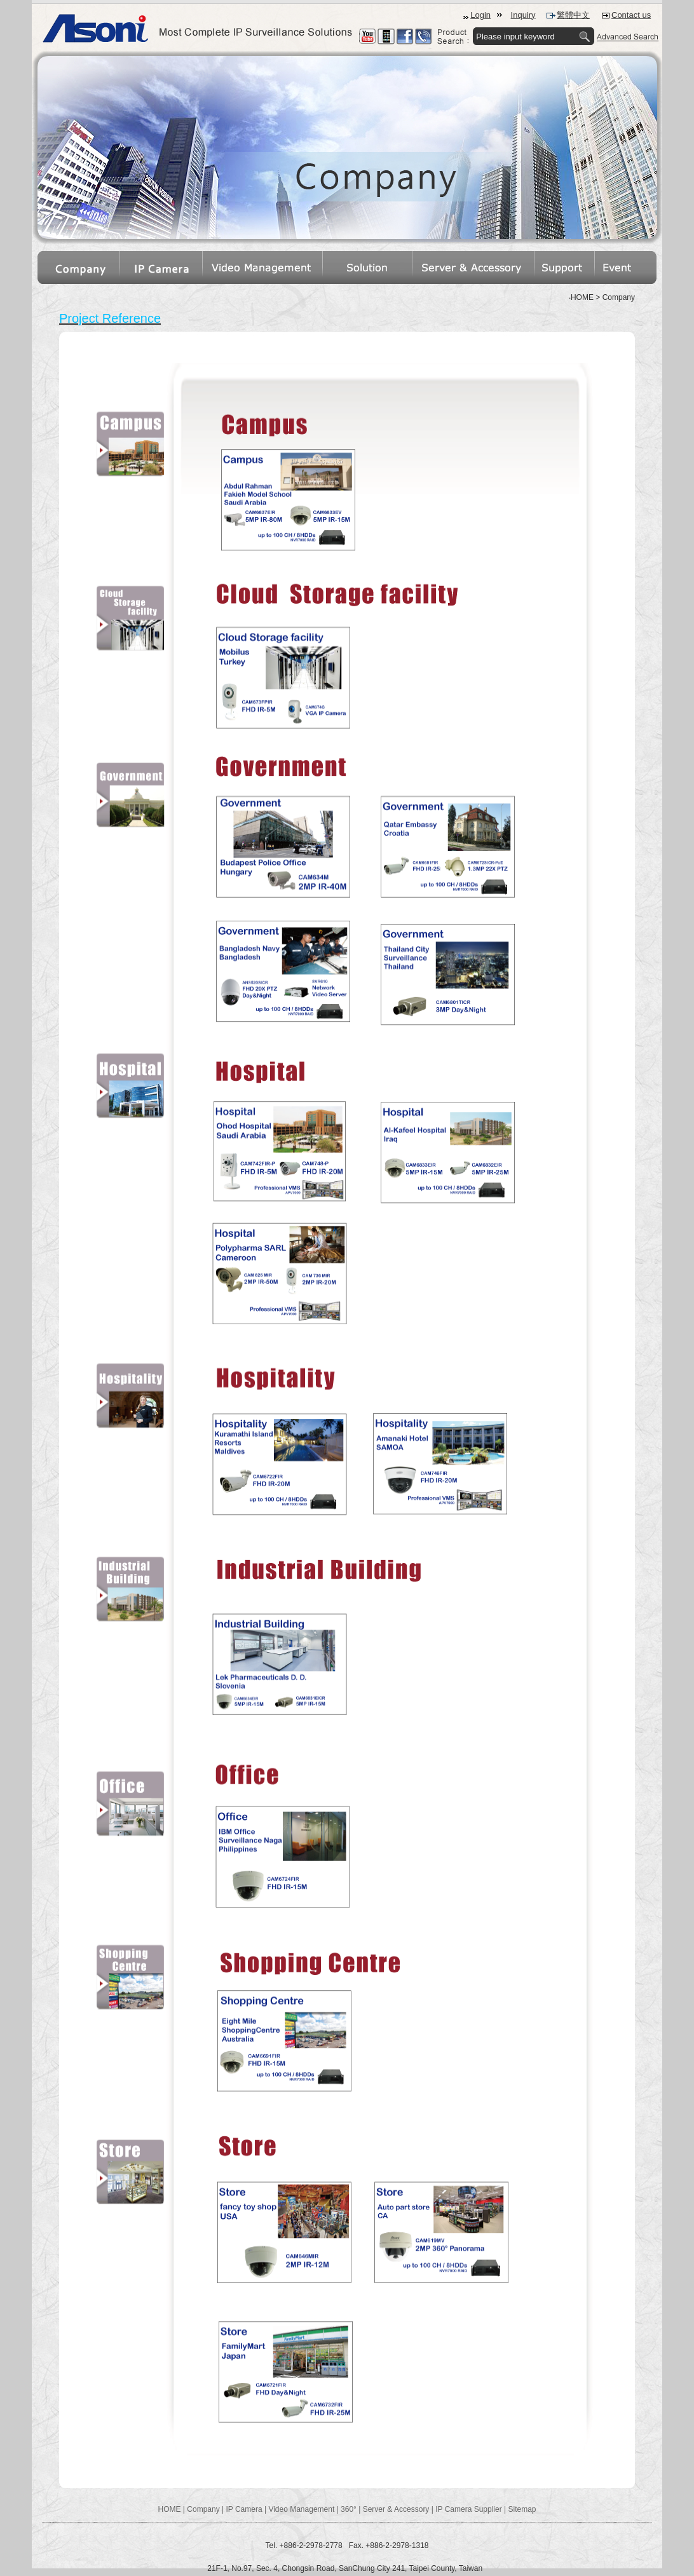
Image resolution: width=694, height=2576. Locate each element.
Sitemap (522, 2509)
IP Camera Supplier (468, 2509)
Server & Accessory (396, 2509)
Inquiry (523, 15)
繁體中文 (573, 15)
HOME (169, 2509)
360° (349, 2509)
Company (203, 2509)
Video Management (301, 2509)
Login (480, 15)
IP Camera (244, 2509)
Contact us (631, 15)
